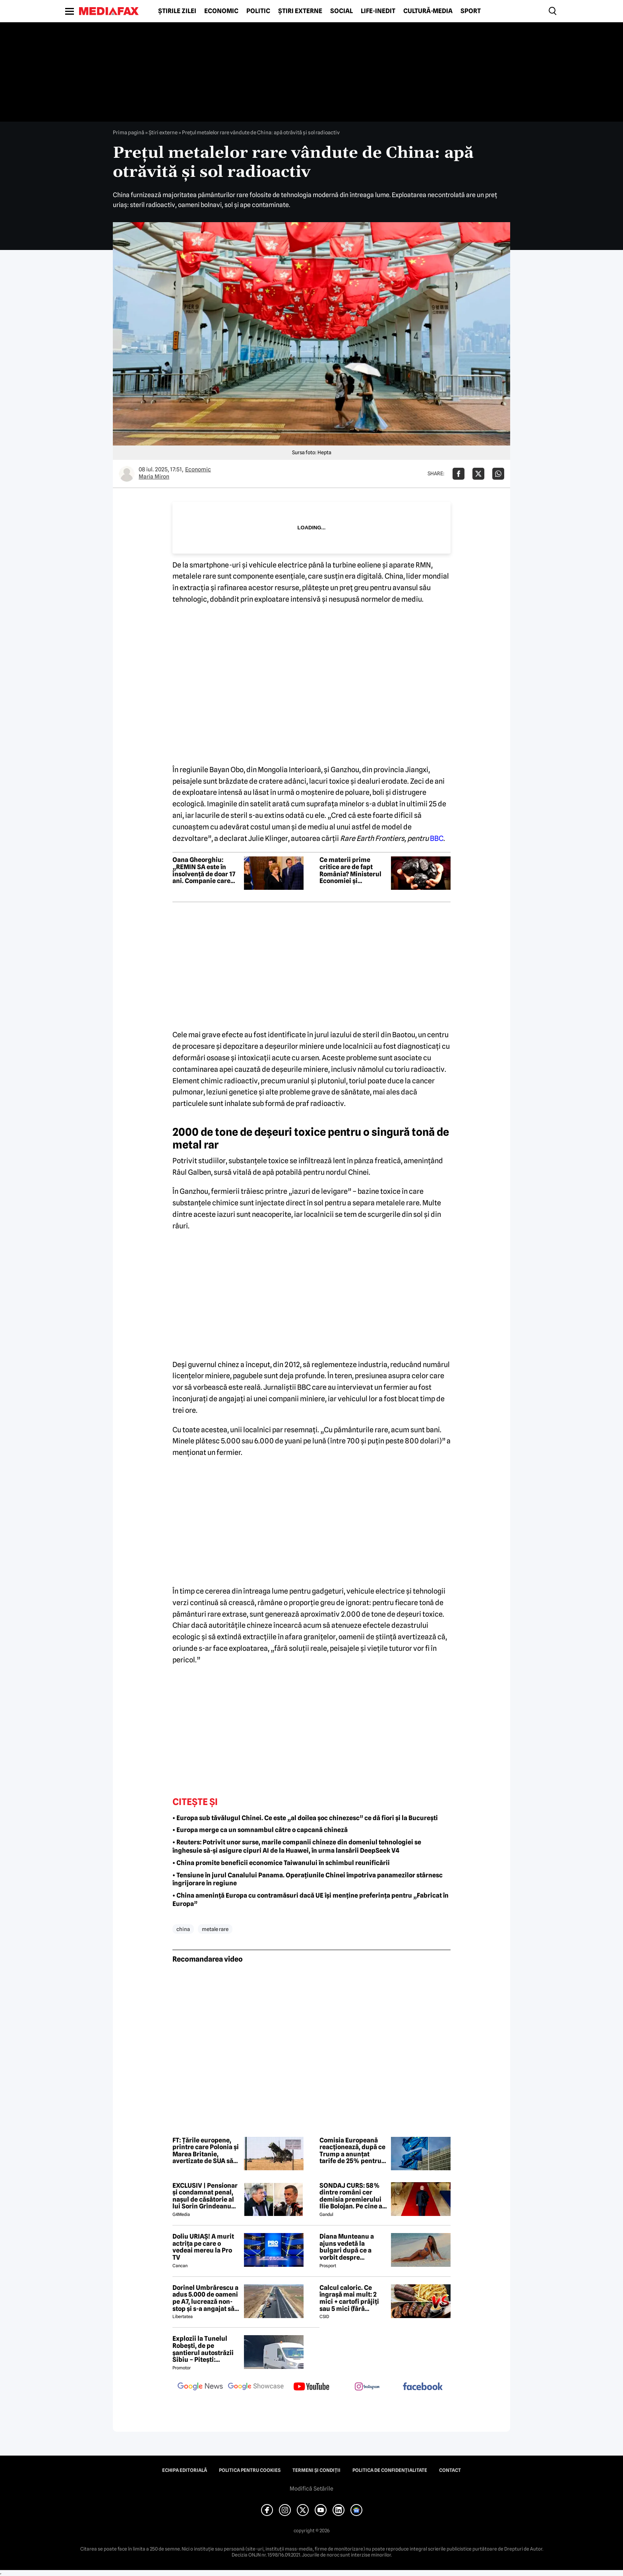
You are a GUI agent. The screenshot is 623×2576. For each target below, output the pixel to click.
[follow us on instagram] (367, 2387)
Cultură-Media (428, 11)
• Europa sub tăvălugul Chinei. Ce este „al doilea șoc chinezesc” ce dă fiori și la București (305, 1818)
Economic (221, 11)
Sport (470, 11)
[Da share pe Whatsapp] (498, 474)
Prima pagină (128, 132)
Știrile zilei (177, 11)
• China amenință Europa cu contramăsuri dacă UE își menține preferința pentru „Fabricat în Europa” (310, 1900)
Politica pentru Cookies (250, 2470)
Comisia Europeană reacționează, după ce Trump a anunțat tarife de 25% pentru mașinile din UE (352, 2151)
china (183, 1929)
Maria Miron (154, 476)
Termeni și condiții (316, 2470)
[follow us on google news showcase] (256, 2387)
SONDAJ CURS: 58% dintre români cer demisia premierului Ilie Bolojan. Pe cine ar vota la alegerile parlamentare (352, 2196)
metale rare (215, 1929)
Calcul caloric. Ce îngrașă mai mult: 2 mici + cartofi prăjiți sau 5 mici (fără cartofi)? (349, 2298)
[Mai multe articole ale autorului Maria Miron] (127, 474)
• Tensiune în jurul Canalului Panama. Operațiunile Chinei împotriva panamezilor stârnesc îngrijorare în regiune (307, 1879)
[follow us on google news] (200, 2387)
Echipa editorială (184, 2470)
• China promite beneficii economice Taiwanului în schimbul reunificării (281, 1863)
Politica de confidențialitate (389, 2470)
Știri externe (300, 11)
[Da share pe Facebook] (458, 474)
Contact (450, 2470)
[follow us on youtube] (311, 2387)
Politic (258, 11)
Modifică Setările (311, 2488)
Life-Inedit (378, 11)
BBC (436, 838)
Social (341, 11)
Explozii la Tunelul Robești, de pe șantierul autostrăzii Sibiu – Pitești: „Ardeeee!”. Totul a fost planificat (203, 2349)
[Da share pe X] (478, 474)
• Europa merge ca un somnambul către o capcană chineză (260, 1830)
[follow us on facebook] (423, 2387)
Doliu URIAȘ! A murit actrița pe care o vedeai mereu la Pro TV (203, 2247)
